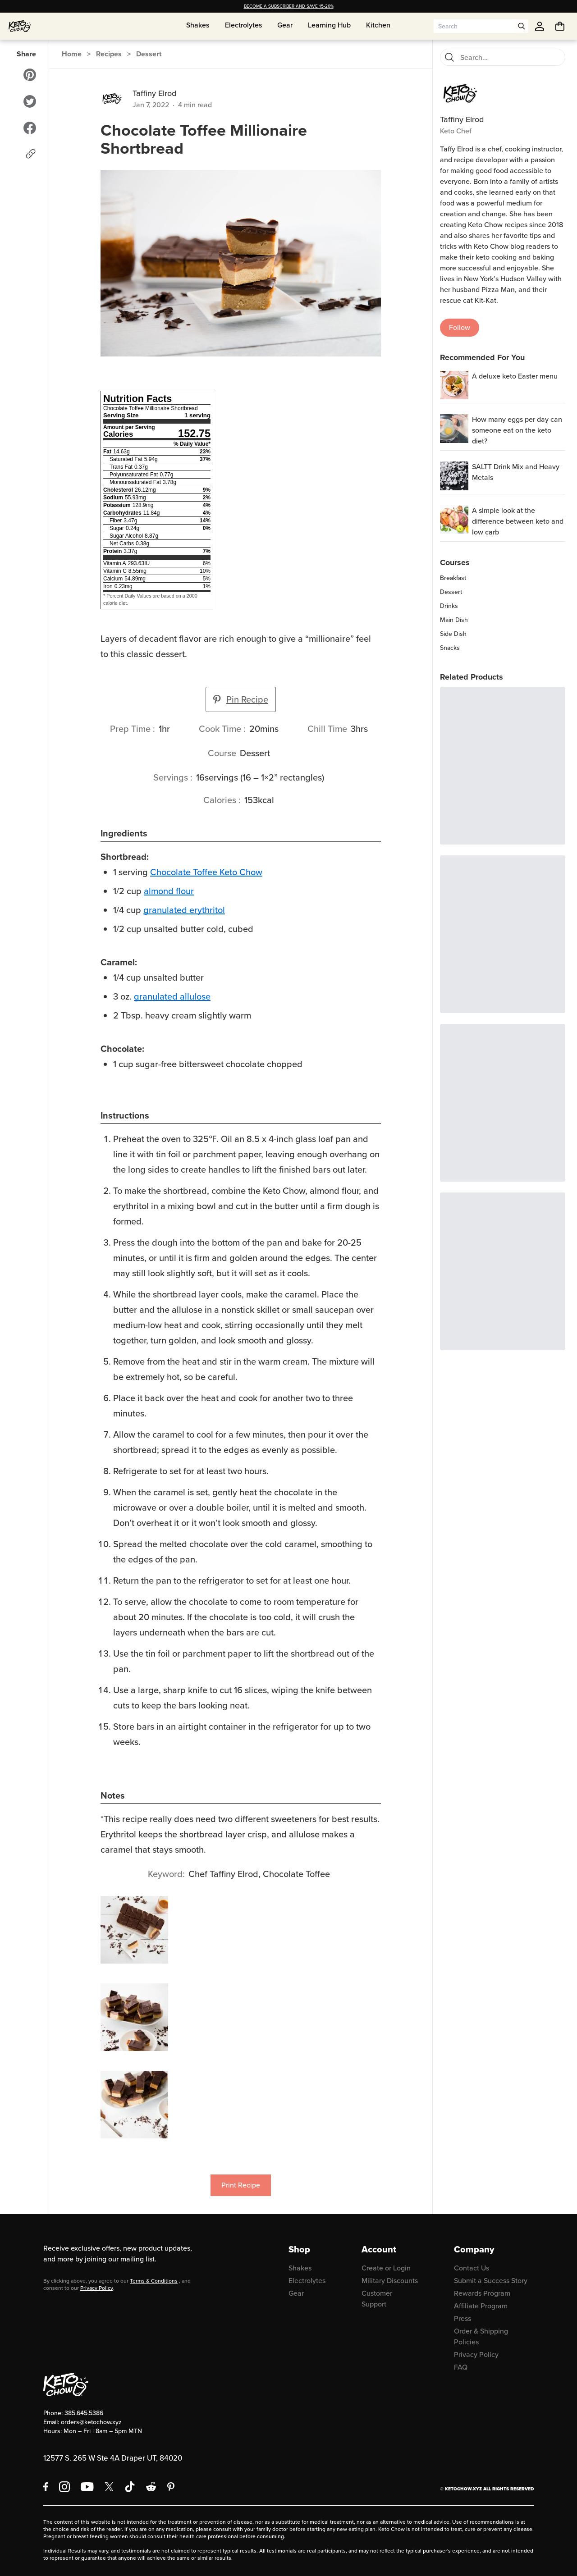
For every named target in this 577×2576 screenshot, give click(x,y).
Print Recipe (240, 2185)
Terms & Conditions (154, 2281)
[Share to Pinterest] (29, 75)
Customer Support (377, 2298)
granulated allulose (172, 996)
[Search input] (474, 26)
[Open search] (521, 26)
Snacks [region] (450, 648)
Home (72, 54)
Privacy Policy (96, 2288)
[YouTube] (87, 2486)
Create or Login (386, 2268)
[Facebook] (45, 2486)
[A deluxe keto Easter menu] (454, 385)
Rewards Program (482, 2293)
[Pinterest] (171, 2486)
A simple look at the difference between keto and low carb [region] (517, 521)
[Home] (20, 26)
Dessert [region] (451, 592)
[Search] (449, 57)
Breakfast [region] (453, 578)
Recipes (109, 54)
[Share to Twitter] (29, 101)
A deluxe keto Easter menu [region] (515, 376)
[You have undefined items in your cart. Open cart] (560, 26)
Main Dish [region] (454, 620)
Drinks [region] (449, 606)
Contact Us (471, 2268)
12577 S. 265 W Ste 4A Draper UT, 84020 (112, 2458)
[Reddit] (151, 2486)
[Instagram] (64, 2486)
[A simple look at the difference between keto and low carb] (454, 519)
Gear (296, 2293)
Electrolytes (306, 2280)
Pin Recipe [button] (240, 699)
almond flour (169, 891)
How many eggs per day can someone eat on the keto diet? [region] (517, 430)
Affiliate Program (481, 2306)
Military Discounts (390, 2280)
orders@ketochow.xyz (91, 2422)
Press (462, 2318)
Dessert (148, 54)
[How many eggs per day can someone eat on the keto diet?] (454, 428)
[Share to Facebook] (29, 128)
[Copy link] (30, 153)
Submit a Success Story (490, 2280)
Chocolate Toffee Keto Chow (206, 872)
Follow (459, 327)
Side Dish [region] (453, 634)
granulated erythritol (184, 910)
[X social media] (109, 2486)
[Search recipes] (510, 57)
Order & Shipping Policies (481, 2336)
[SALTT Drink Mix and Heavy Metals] (454, 475)
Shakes (299, 2268)
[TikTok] (129, 2486)
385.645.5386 (83, 2413)
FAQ (460, 2367)
